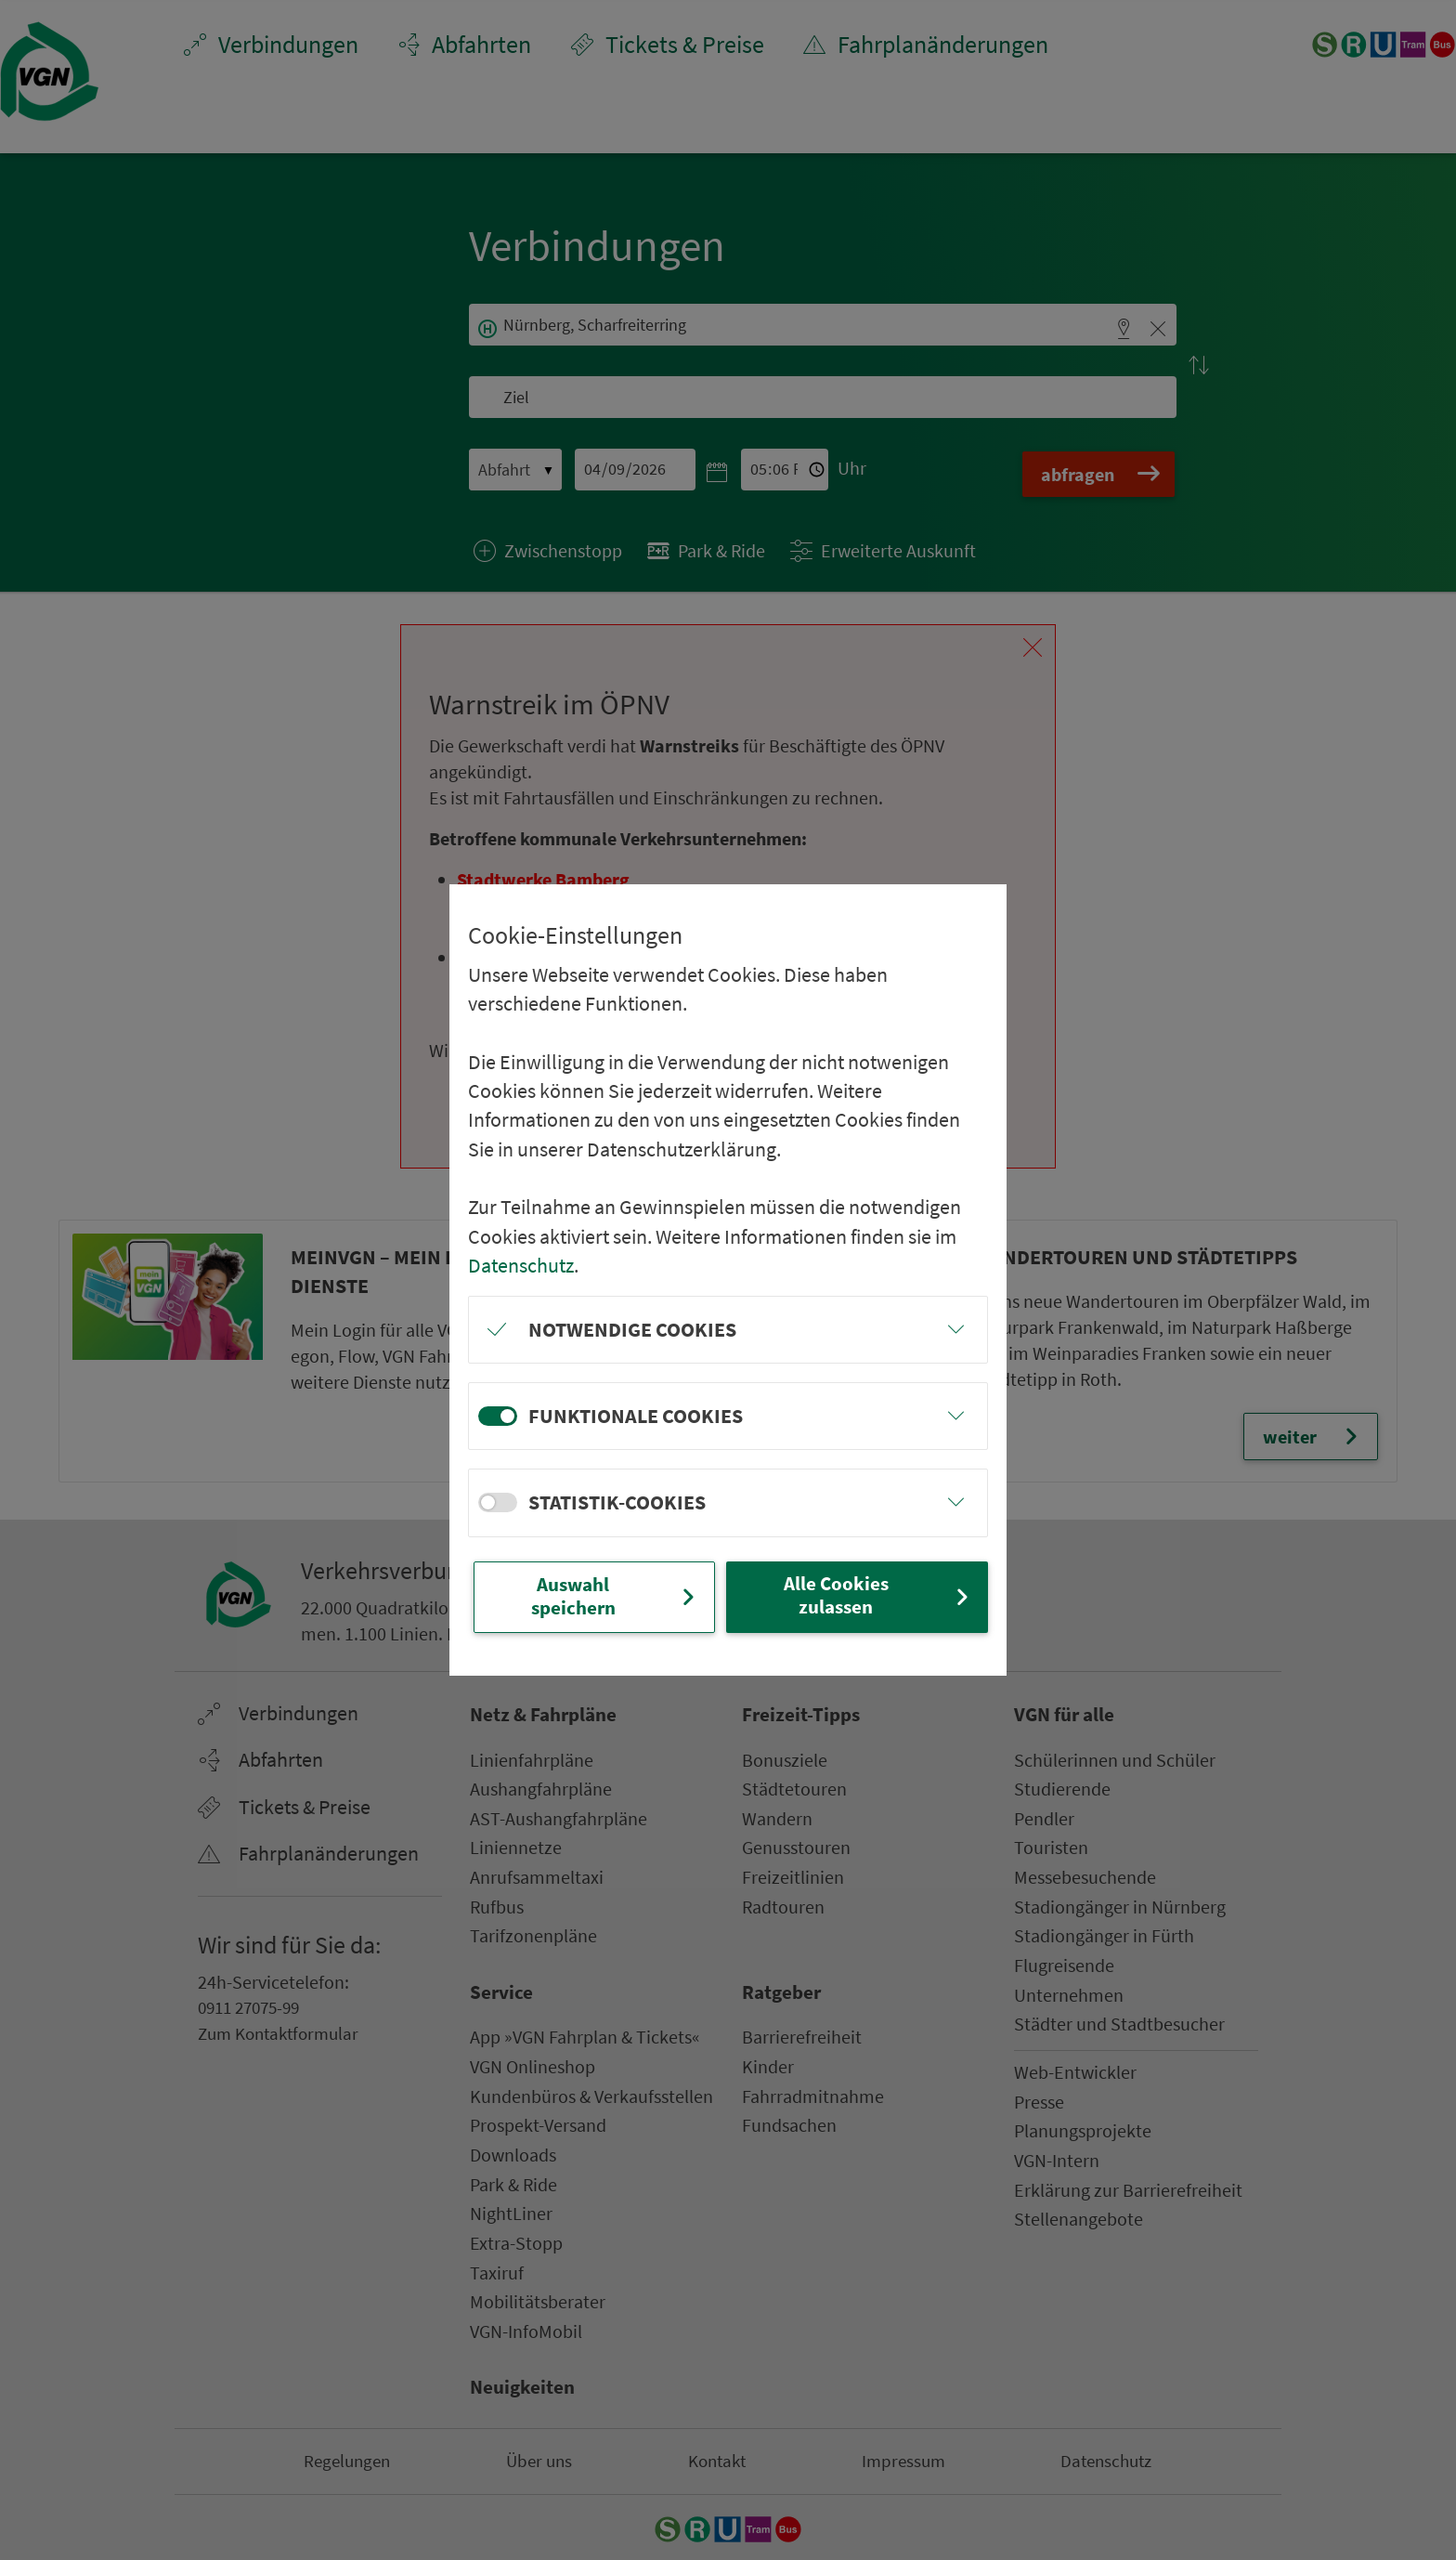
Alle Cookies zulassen (877, 1595)
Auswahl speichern (614, 1596)
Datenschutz (521, 1263)
